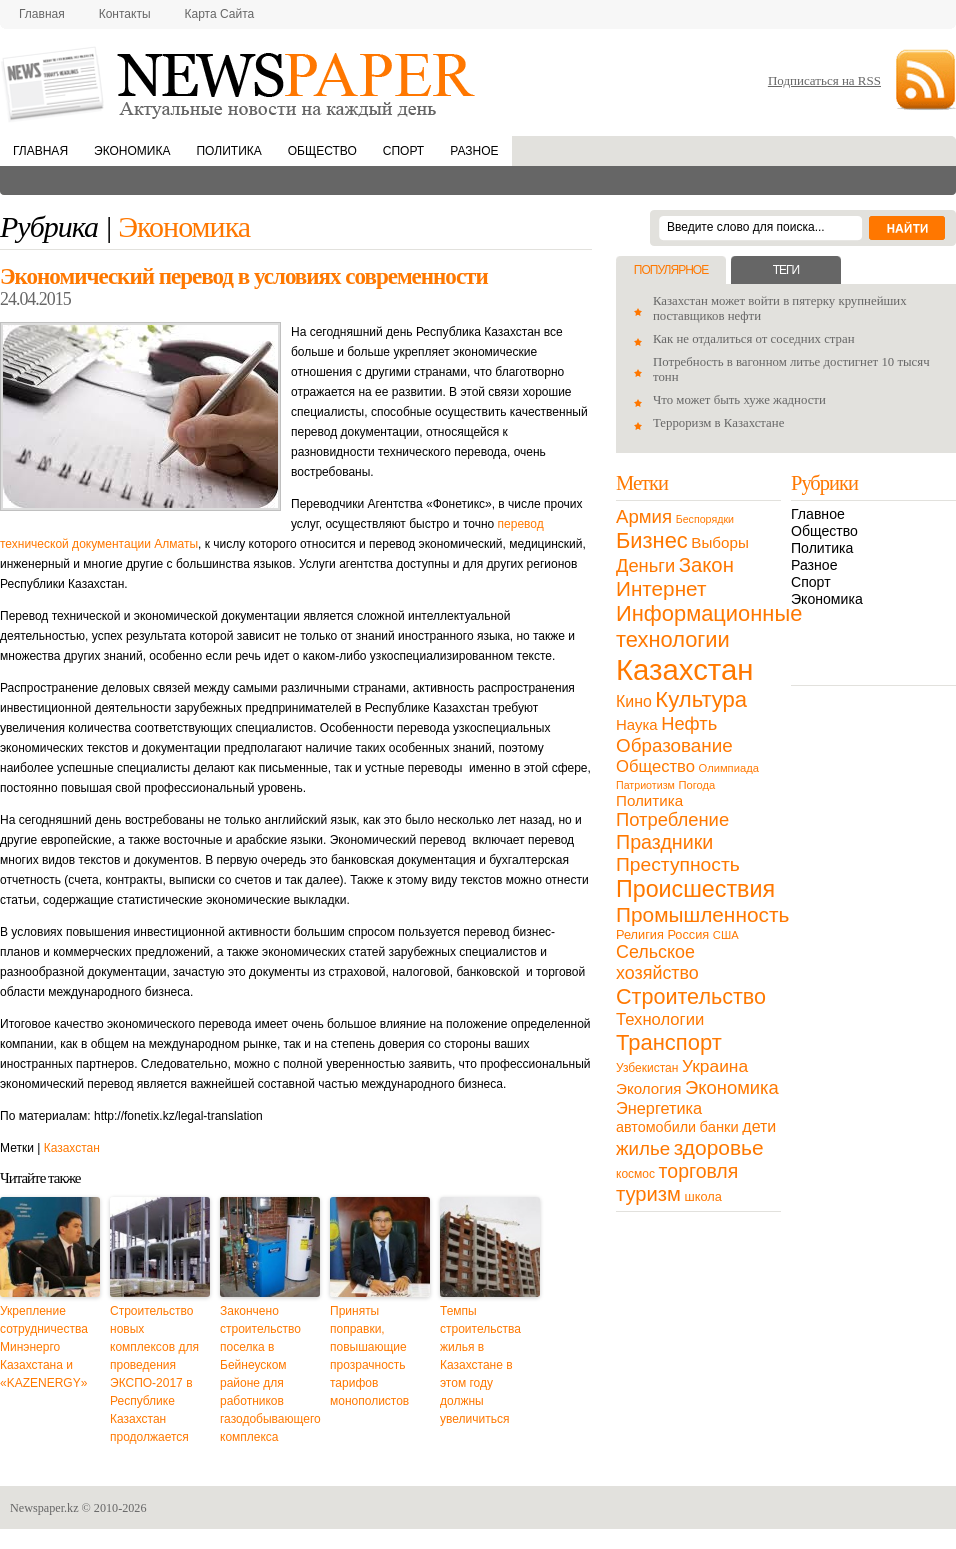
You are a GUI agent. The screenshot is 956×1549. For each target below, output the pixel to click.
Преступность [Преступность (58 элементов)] (678, 864)
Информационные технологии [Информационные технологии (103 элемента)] (709, 626)
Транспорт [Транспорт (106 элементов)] (669, 1042)
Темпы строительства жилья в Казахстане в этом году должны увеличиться (480, 1365)
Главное (818, 514)
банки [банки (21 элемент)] (719, 1127)
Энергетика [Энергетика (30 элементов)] (659, 1108)
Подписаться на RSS (824, 80)
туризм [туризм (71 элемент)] (648, 1194)
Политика (228, 151)
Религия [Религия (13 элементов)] (640, 934)
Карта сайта (220, 14)
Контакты (125, 14)
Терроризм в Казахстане (718, 423)
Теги (786, 270)
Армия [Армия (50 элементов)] (644, 516)
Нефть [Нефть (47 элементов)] (689, 723)
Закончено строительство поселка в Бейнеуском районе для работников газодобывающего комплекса (270, 1374)
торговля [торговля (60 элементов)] (699, 1171)
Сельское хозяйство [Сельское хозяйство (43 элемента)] (657, 962)
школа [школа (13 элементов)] (703, 1196)
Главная (42, 14)
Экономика (132, 151)
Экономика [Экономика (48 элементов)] (732, 1087)
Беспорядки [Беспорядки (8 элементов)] (705, 519)
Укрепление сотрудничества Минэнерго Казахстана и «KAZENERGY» (44, 1347)
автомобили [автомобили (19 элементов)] (656, 1127)
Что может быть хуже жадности (739, 400)
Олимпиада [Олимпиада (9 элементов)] (729, 768)
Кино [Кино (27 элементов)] (634, 701)
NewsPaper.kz (240, 82)
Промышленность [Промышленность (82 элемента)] (702, 914)
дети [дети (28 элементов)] (759, 1126)
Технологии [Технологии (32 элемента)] (660, 1019)
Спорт (403, 151)
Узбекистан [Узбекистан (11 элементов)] (647, 1068)
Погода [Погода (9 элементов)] (696, 785)
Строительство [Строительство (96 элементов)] (691, 996)
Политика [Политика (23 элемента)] (649, 800)
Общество (322, 151)
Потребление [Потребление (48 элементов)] (672, 819)
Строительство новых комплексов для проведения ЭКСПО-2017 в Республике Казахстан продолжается (154, 1374)
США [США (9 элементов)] (726, 935)
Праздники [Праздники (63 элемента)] (664, 842)
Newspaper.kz (44, 1508)
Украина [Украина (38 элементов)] (715, 1066)
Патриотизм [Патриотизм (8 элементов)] (645, 785)
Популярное (671, 270)
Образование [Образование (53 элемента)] (674, 745)
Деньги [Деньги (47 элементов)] (645, 565)
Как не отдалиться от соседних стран (754, 339)
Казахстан (72, 1148)
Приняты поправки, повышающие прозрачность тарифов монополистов (369, 1356)
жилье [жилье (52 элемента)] (643, 1148)
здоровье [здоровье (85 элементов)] (719, 1147)
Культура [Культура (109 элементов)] (701, 699)
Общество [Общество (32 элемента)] (655, 766)
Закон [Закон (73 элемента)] (706, 565)
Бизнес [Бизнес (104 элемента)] (652, 540)
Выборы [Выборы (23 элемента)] (719, 542)
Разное (474, 151)
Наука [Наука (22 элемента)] (637, 724)
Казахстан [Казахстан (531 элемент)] (684, 669)
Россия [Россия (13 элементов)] (688, 934)
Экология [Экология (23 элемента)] (648, 1088)
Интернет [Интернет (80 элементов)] (661, 588)
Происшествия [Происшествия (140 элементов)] (695, 889)
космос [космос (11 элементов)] (635, 1174)
